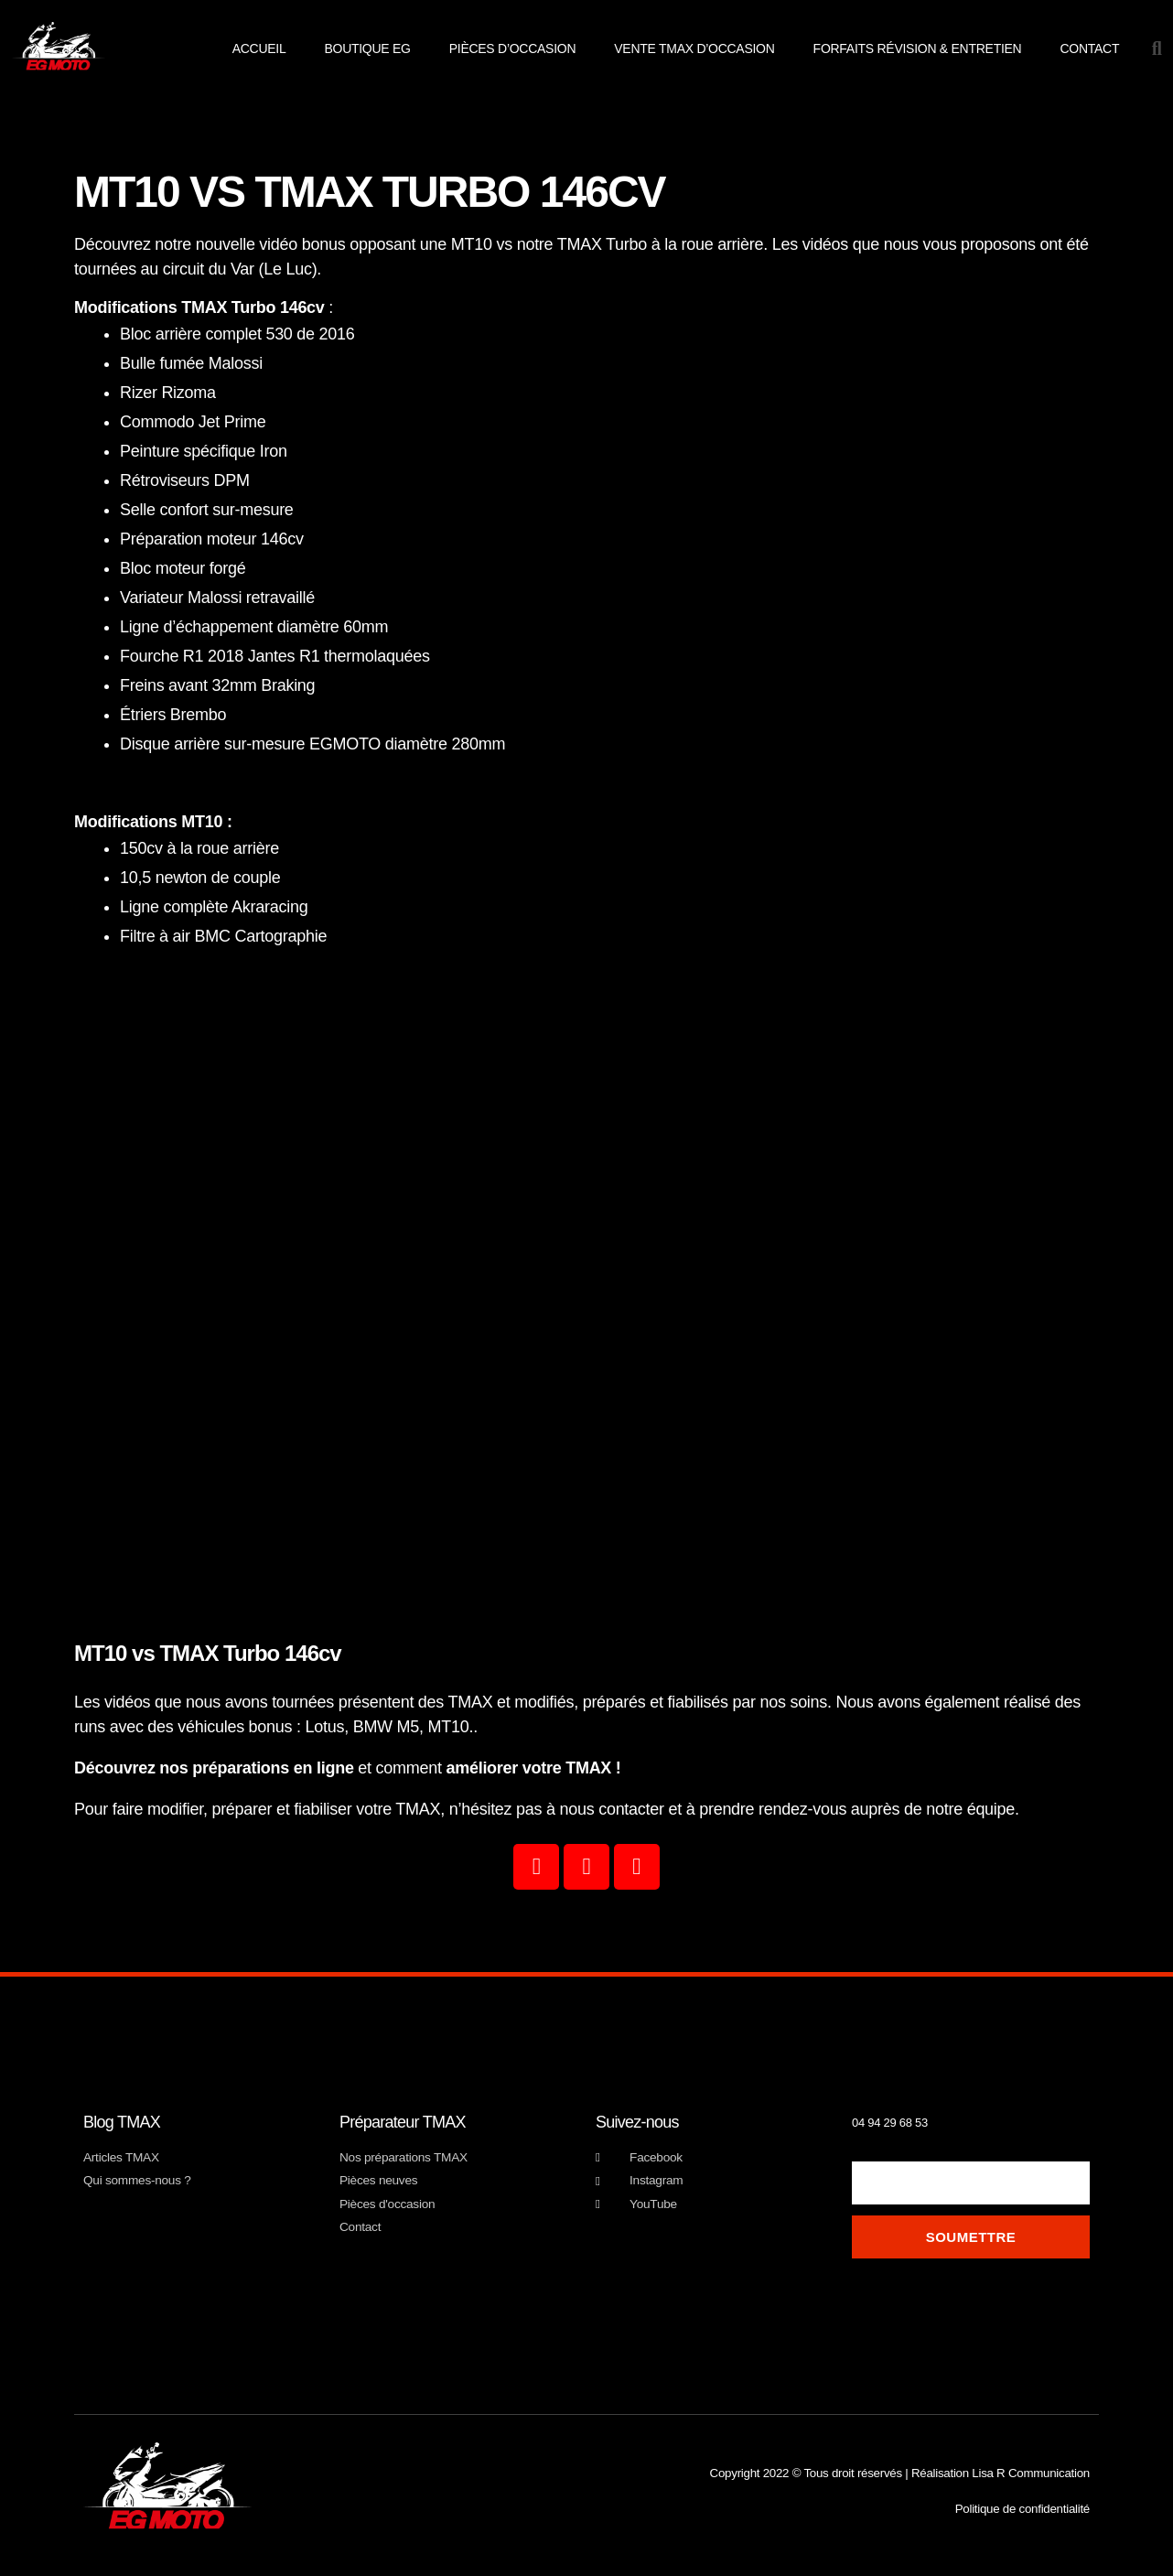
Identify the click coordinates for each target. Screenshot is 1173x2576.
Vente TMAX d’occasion (694, 48)
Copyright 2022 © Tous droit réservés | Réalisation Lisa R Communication (904, 2473)
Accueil (259, 48)
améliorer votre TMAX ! (533, 1768)
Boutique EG (367, 48)
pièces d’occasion (512, 48)
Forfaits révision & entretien (917, 48)
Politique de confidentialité (1025, 2509)
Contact (1089, 48)
